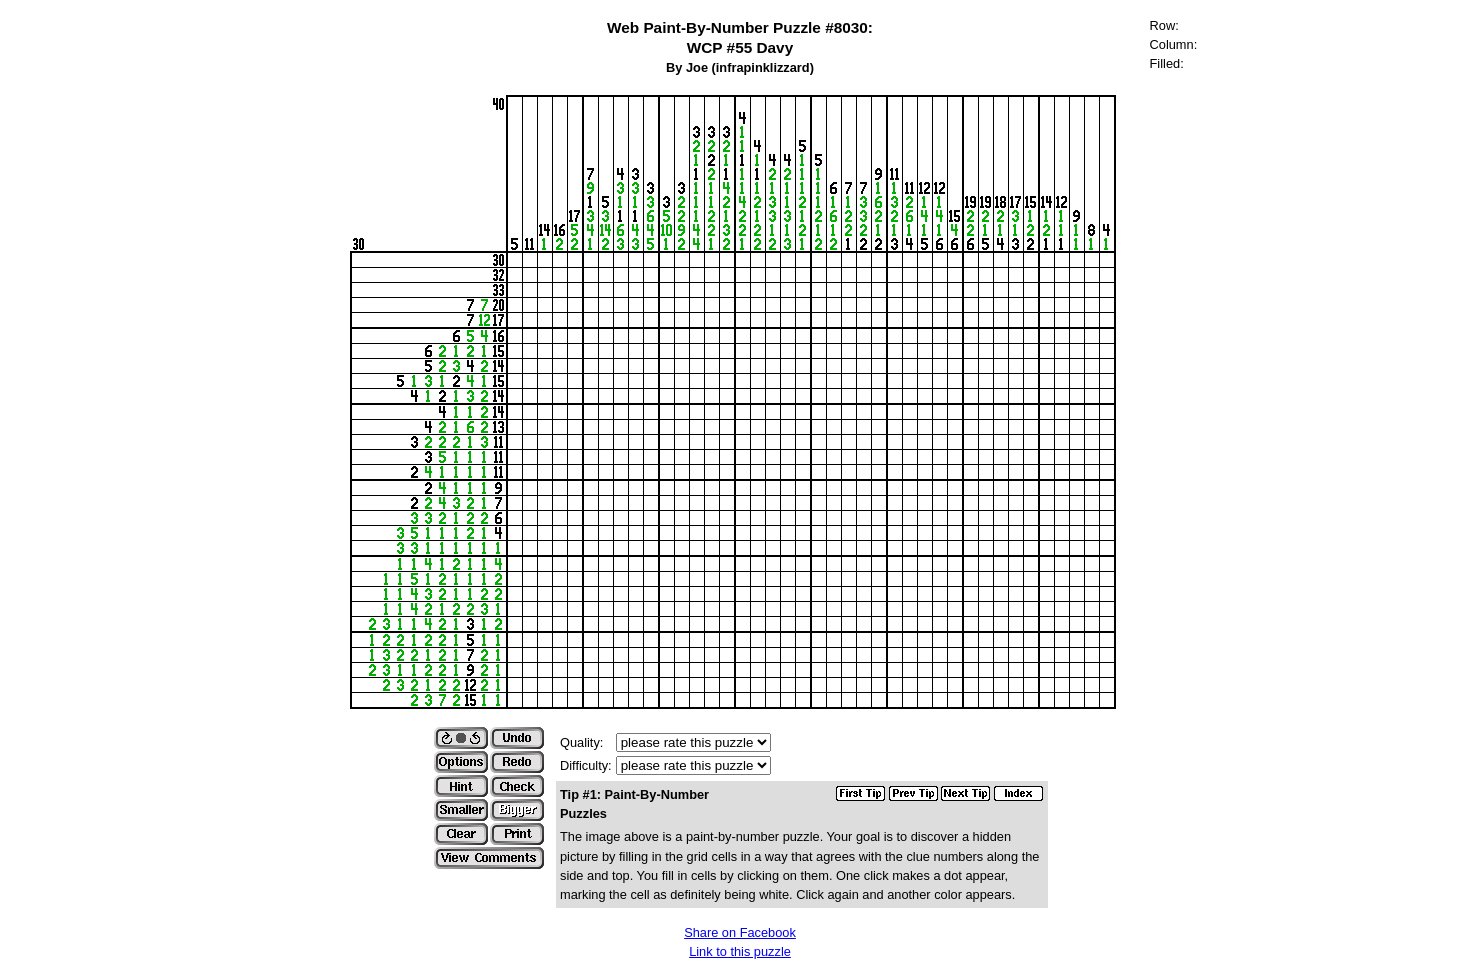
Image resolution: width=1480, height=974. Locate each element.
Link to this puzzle (740, 951)
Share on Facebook (740, 932)
